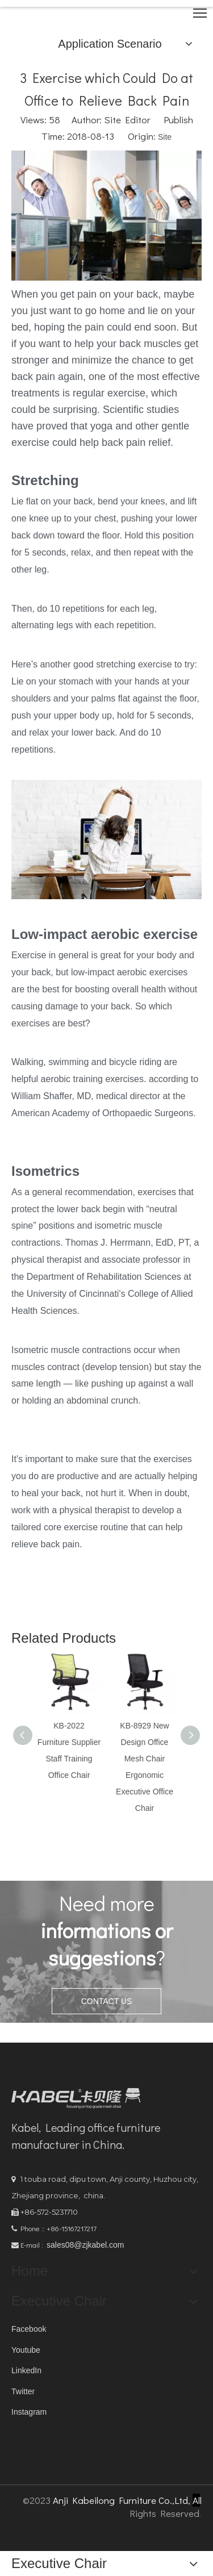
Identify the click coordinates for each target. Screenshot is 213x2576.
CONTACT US (106, 2001)
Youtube (25, 2349)
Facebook (28, 2328)
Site (165, 136)
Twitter (23, 2391)
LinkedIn (26, 2370)
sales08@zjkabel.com (85, 2244)
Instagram (29, 2411)
